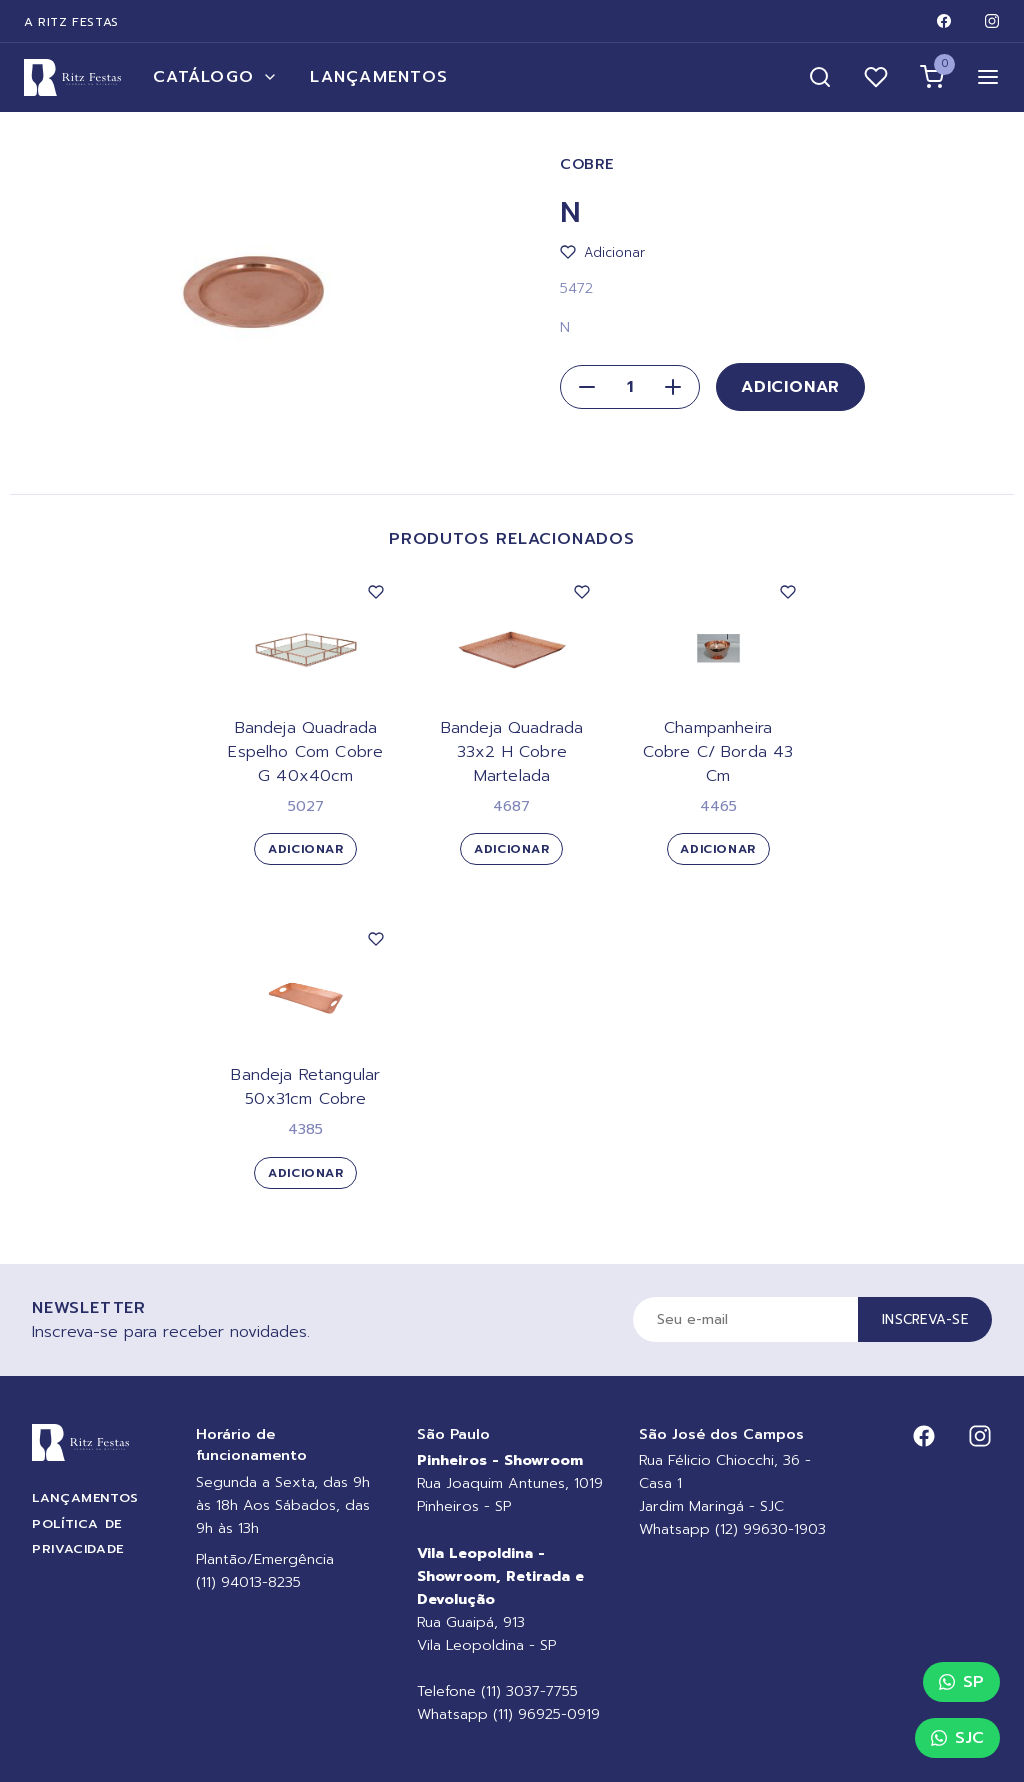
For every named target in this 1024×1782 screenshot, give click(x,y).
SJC (957, 1738)
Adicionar (790, 387)
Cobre (587, 164)
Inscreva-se (925, 1319)
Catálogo (215, 77)
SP (961, 1682)
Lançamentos (379, 77)
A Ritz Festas (71, 22)
